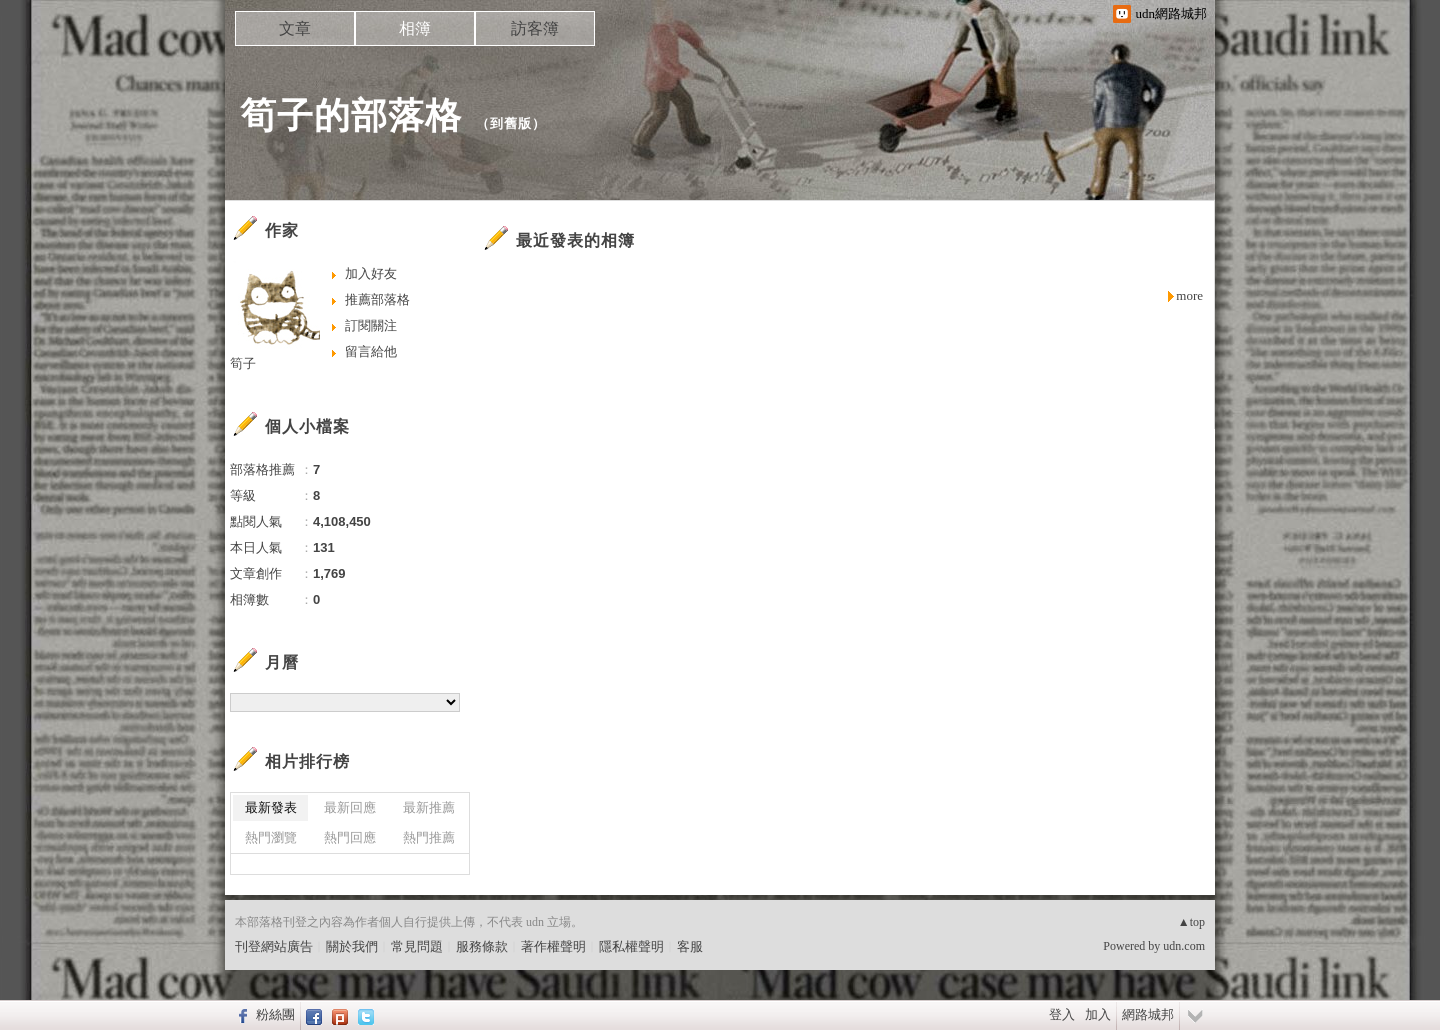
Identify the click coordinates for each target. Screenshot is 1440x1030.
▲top (1191, 922)
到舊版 (511, 123)
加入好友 (371, 273)
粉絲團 (275, 1014)
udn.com (1184, 946)
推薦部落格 (377, 299)
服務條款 (482, 946)
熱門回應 (350, 837)
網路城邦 (1148, 1014)
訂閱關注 (371, 325)
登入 (1062, 1014)
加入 (1098, 1014)
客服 (690, 946)
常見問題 (417, 946)
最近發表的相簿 (575, 240)
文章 (295, 28)
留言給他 (371, 351)
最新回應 (350, 807)
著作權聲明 (553, 946)
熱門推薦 (429, 837)
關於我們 (352, 946)
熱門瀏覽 (271, 837)
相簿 (415, 28)
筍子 (243, 363)
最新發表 (271, 807)
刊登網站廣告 (274, 946)
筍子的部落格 (351, 115)
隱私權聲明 (631, 946)
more (1189, 295)
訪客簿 (535, 28)
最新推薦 (429, 807)
